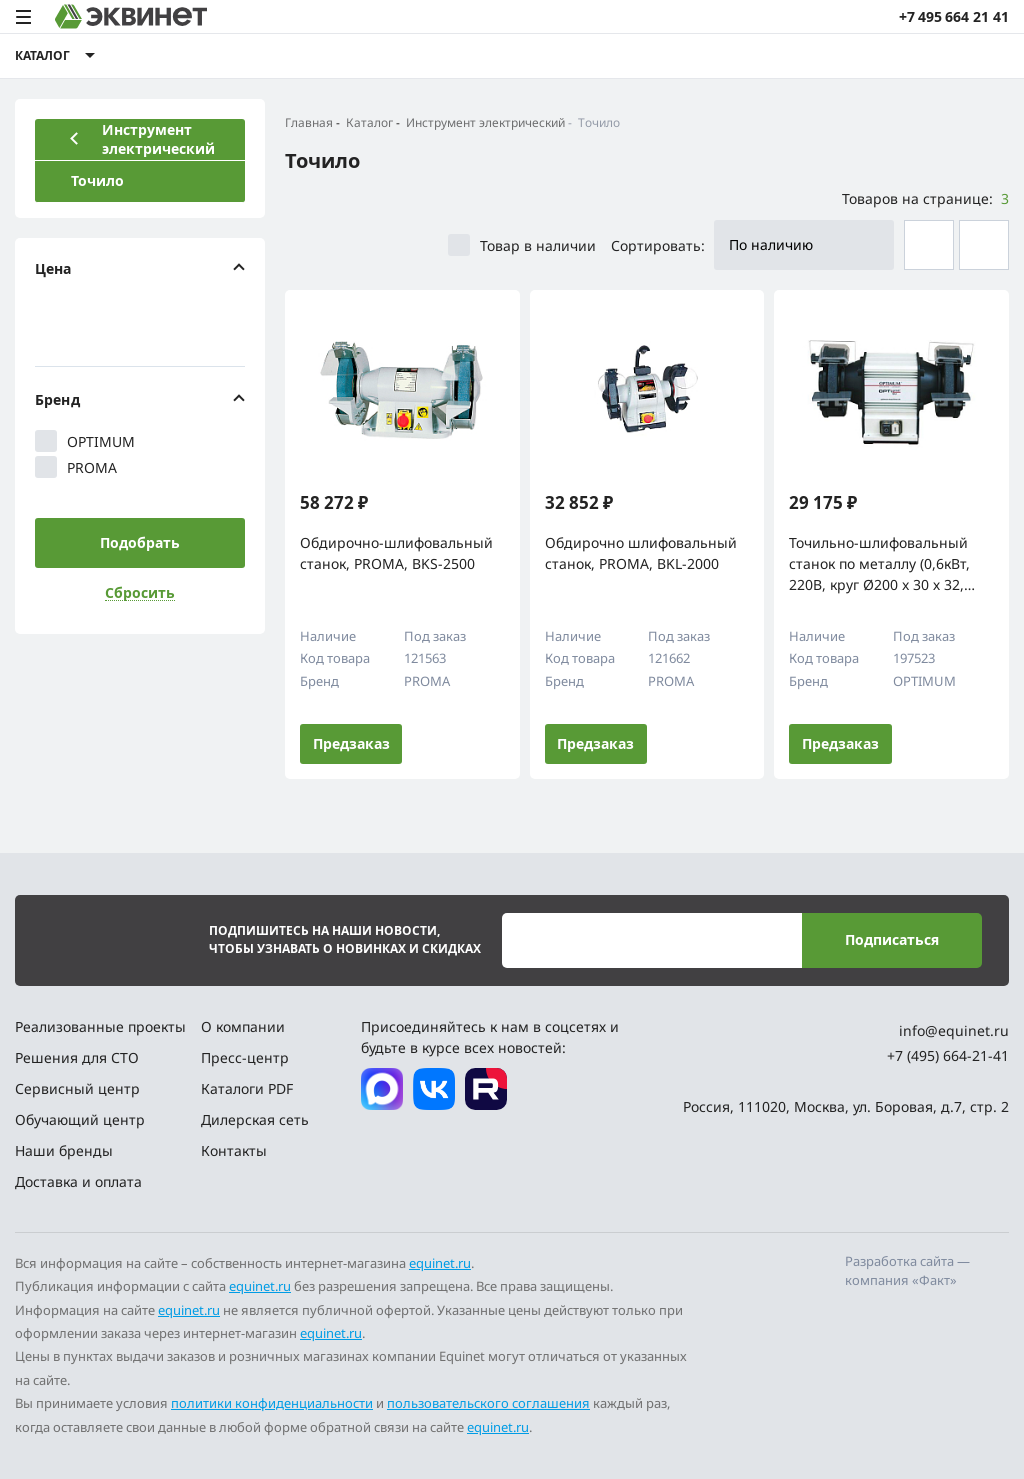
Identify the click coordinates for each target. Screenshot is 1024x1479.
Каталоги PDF (247, 1088)
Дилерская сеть (255, 1119)
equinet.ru (440, 1263)
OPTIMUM (85, 441)
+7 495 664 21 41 (954, 16)
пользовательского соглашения (488, 1403)
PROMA (76, 467)
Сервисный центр (77, 1088)
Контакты (234, 1150)
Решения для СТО (77, 1057)
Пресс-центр (245, 1057)
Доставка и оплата (78, 1181)
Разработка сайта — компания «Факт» (907, 1271)
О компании (243, 1026)
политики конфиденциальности (272, 1403)
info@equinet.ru (954, 1030)
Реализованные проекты (100, 1026)
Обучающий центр (80, 1119)
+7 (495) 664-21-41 (948, 1055)
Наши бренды (64, 1150)
